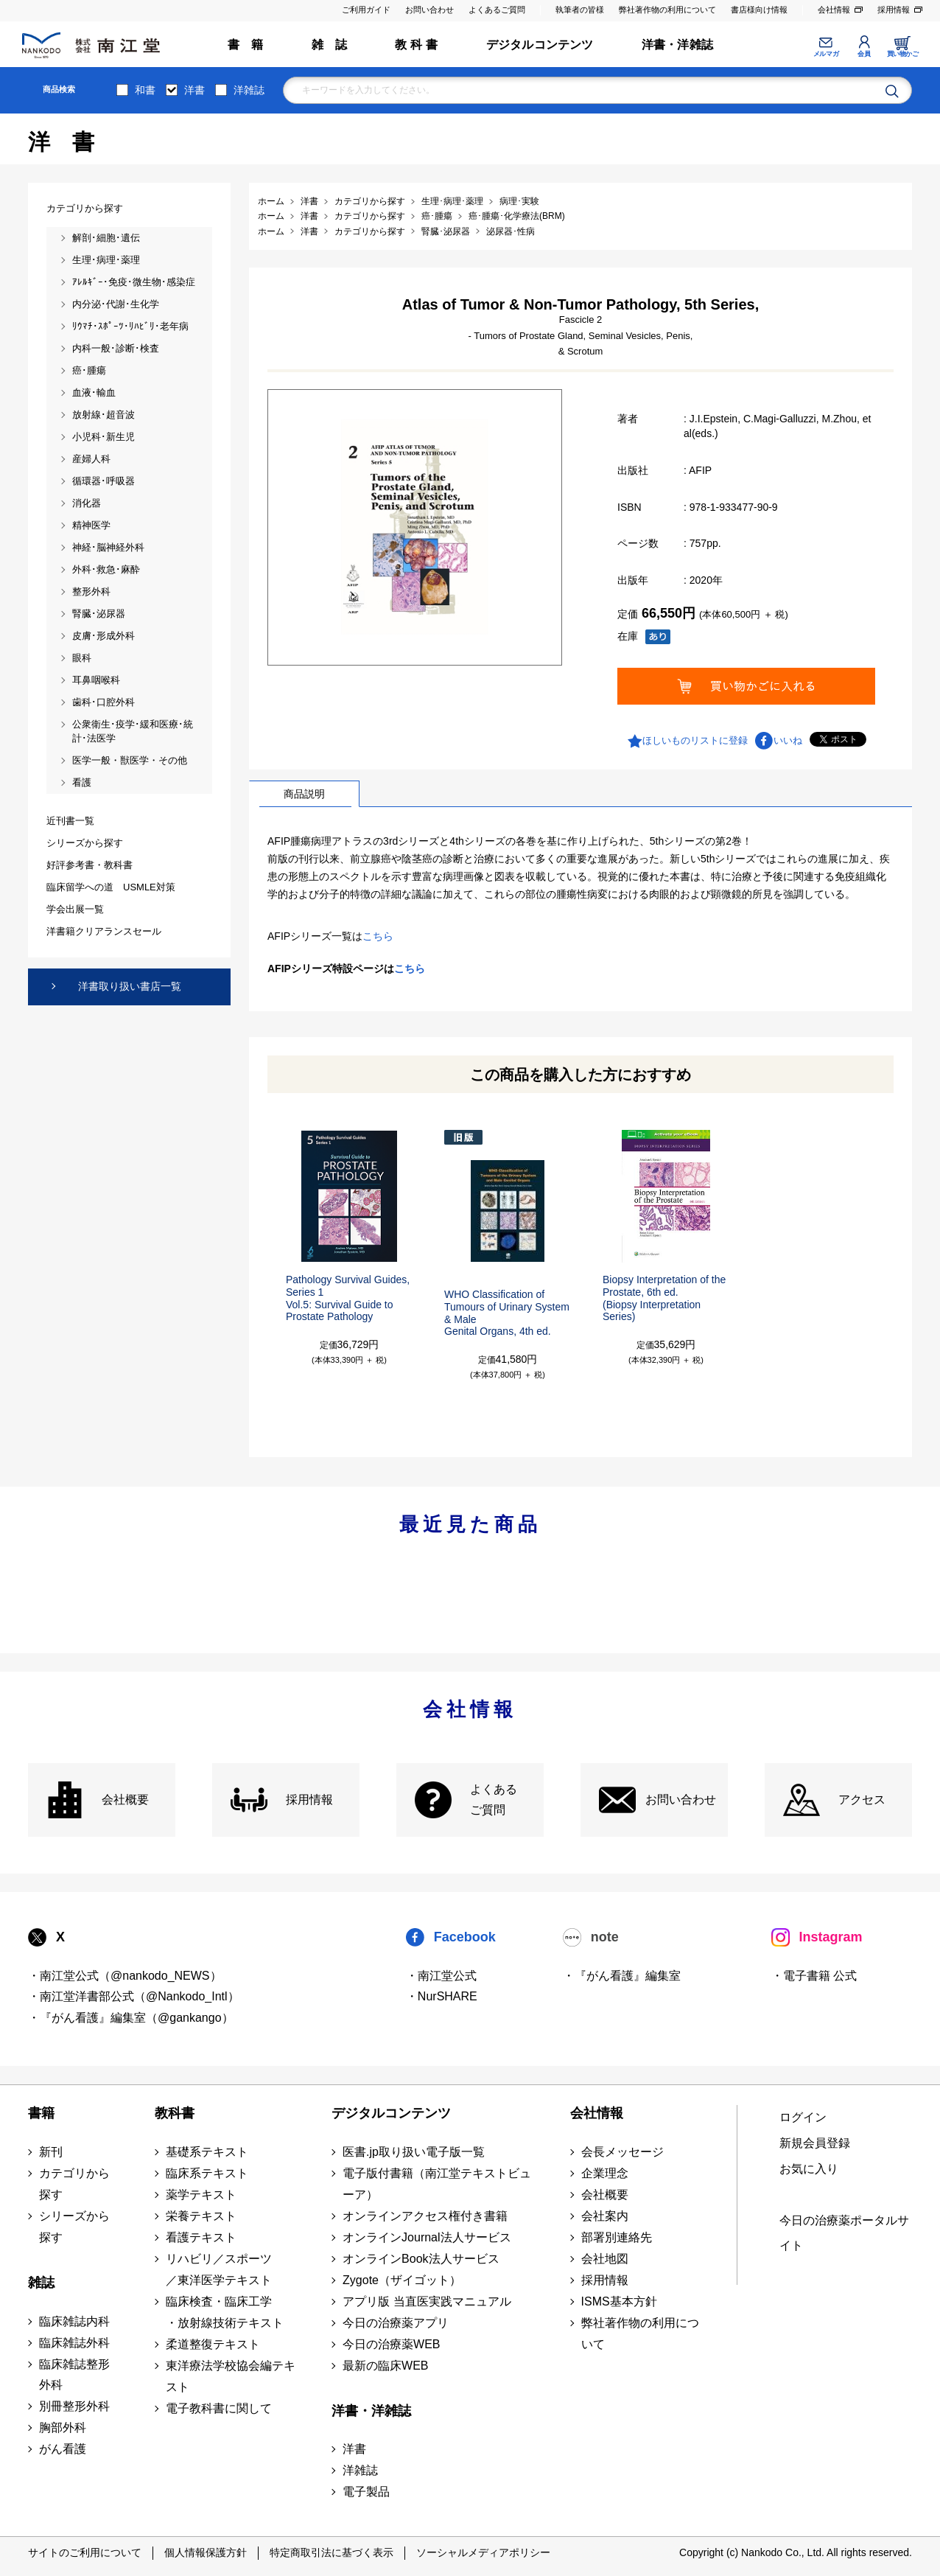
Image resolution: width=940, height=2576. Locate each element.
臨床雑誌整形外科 (74, 2375)
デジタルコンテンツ (540, 44)
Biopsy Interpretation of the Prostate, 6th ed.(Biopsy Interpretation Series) (664, 1298)
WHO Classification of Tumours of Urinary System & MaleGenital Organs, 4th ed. (506, 1312)
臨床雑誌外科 (74, 2342)
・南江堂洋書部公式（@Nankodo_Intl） (133, 1996)
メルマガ (825, 53)
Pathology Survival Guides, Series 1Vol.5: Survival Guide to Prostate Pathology (348, 1298)
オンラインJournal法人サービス (427, 2237)
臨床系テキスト (207, 2173)
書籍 (41, 2113)
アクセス (861, 1799)
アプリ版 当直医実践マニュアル (427, 2301)
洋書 (194, 90)
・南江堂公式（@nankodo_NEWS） (125, 1975)
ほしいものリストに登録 (695, 740)
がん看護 (62, 2449)
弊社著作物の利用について (667, 9)
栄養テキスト (201, 2216)
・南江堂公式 (441, 1975)
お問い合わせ (429, 9)
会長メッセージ (622, 2152)
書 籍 (246, 44)
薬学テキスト (201, 2194)
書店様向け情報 (759, 9)
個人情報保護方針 (205, 2552)
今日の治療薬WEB (391, 2344)
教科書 (174, 2113)
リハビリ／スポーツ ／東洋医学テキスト (219, 2269)
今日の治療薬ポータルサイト (844, 2233)
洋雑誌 (249, 90)
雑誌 (41, 2282)
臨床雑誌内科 (74, 2321)
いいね (788, 740)
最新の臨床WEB (385, 2365)
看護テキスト (201, 2237)
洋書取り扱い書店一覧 (129, 986)
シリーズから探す (74, 2227)
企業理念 (604, 2173)
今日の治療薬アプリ (396, 2323)
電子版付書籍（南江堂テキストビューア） (437, 2184)
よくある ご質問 (493, 1800)
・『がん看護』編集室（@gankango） (131, 2017)
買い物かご (903, 53)
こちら (377, 936)
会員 (863, 53)
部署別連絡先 (616, 2237)
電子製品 (366, 2491)
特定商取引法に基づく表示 (331, 2552)
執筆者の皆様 (579, 9)
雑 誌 (330, 44)
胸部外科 (62, 2427)
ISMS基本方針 (619, 2301)
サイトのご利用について (84, 2552)
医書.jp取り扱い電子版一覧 (414, 2152)
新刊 (51, 2152)
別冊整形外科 (74, 2406)
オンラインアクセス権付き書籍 (425, 2216)
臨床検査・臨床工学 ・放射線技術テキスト (225, 2312)
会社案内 (604, 2216)
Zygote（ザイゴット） (402, 2280)
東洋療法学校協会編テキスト (230, 2376)
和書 (145, 90)
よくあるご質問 (497, 9)
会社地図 (604, 2258)
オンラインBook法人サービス (421, 2258)
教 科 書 (416, 44)
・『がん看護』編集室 (622, 1975)
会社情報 (834, 9)
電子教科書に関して (219, 2408)
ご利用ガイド (366, 9)
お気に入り (808, 2169)
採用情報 (893, 9)
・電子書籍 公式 (814, 1975)
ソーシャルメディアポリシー (483, 2552)
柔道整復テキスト (213, 2344)
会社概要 (125, 1799)
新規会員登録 (814, 2143)
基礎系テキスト (207, 2152)
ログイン (803, 2117)
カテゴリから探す (74, 2184)
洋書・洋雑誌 (677, 44)
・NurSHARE (441, 1996)
